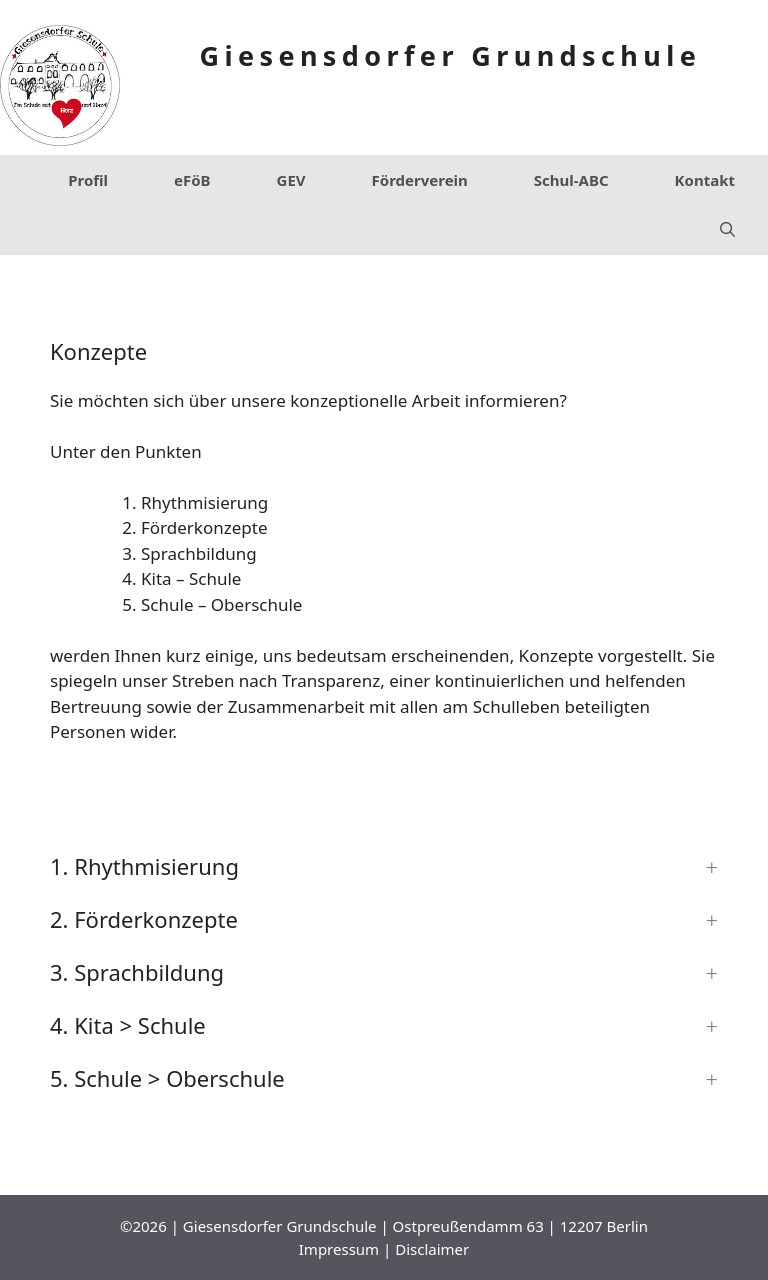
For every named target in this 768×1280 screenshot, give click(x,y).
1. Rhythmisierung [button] (144, 866)
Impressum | (347, 1249)
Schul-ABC (571, 180)
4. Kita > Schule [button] (128, 1025)
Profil (88, 180)
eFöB (192, 180)
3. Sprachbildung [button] (137, 972)
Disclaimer (432, 1249)
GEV (291, 180)
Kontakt (705, 180)
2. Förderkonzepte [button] (144, 919)
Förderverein (420, 180)
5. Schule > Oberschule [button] (167, 1078)
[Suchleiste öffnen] (727, 230)
